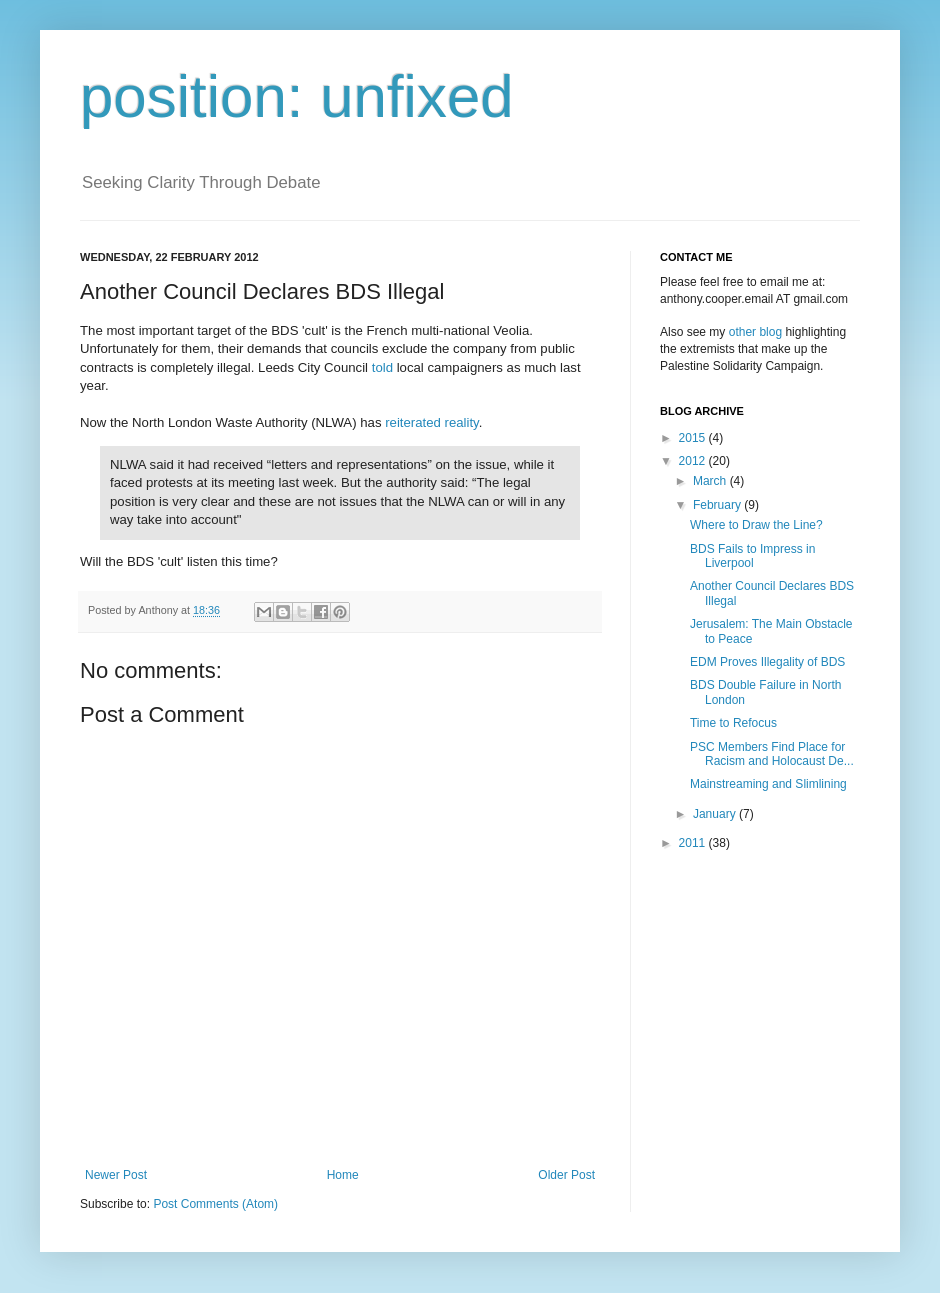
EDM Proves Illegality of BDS (767, 662)
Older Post (566, 1175)
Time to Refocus (733, 723)
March (711, 481)
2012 (694, 461)
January (716, 814)
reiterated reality (432, 422)
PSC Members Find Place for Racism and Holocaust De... (772, 754)
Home (343, 1175)
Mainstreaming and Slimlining (768, 784)
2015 (694, 438)
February (718, 505)
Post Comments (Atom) (215, 1204)
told (382, 367)
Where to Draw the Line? (756, 525)
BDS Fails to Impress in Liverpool (752, 556)
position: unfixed (297, 96)
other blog (755, 332)
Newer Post (116, 1175)
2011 (694, 843)
